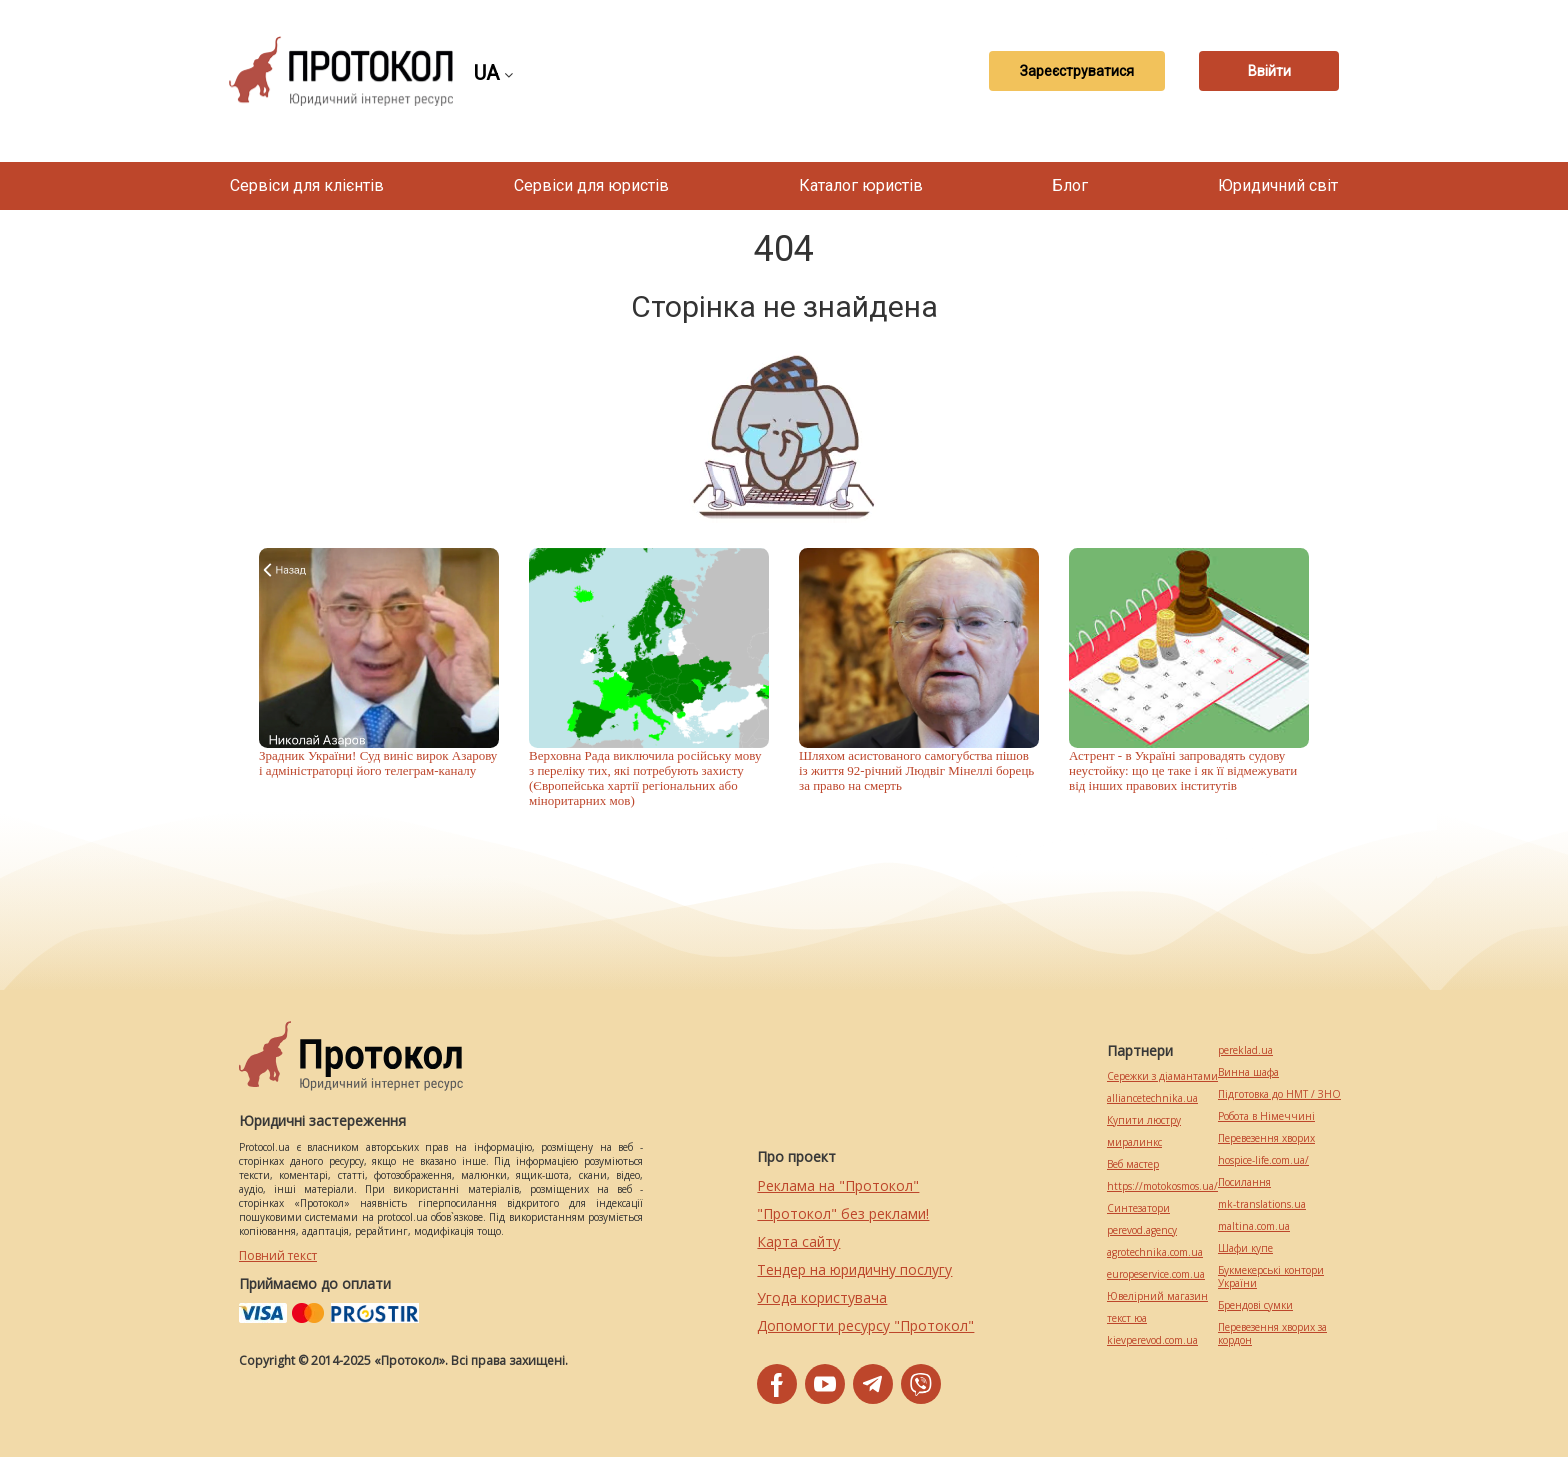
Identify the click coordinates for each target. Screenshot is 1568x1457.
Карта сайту (798, 1241)
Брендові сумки (1255, 1305)
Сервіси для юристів (591, 185)
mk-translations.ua (1262, 1204)
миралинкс (1134, 1142)
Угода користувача (822, 1297)
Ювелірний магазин (1157, 1296)
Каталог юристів (861, 185)
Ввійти (1269, 71)
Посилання (1244, 1182)
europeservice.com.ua (1156, 1274)
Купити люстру (1144, 1120)
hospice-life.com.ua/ (1263, 1160)
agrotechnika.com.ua (1155, 1252)
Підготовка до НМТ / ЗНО (1279, 1094)
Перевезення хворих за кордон (1272, 1334)
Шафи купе (1245, 1248)
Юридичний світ (1278, 185)
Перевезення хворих (1266, 1138)
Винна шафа (1248, 1072)
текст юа (1127, 1318)
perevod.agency (1142, 1230)
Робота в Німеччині (1266, 1116)
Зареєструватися (1077, 71)
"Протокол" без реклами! (843, 1213)
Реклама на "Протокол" (838, 1185)
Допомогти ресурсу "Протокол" (865, 1325)
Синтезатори (1138, 1208)
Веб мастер (1133, 1164)
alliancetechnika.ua (1152, 1098)
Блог (1070, 185)
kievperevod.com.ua (1152, 1340)
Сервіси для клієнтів (307, 185)
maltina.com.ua (1254, 1226)
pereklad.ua (1245, 1050)
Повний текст (278, 1255)
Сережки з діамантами (1162, 1076)
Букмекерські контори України (1271, 1277)
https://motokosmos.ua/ (1162, 1186)
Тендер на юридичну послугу (854, 1269)
